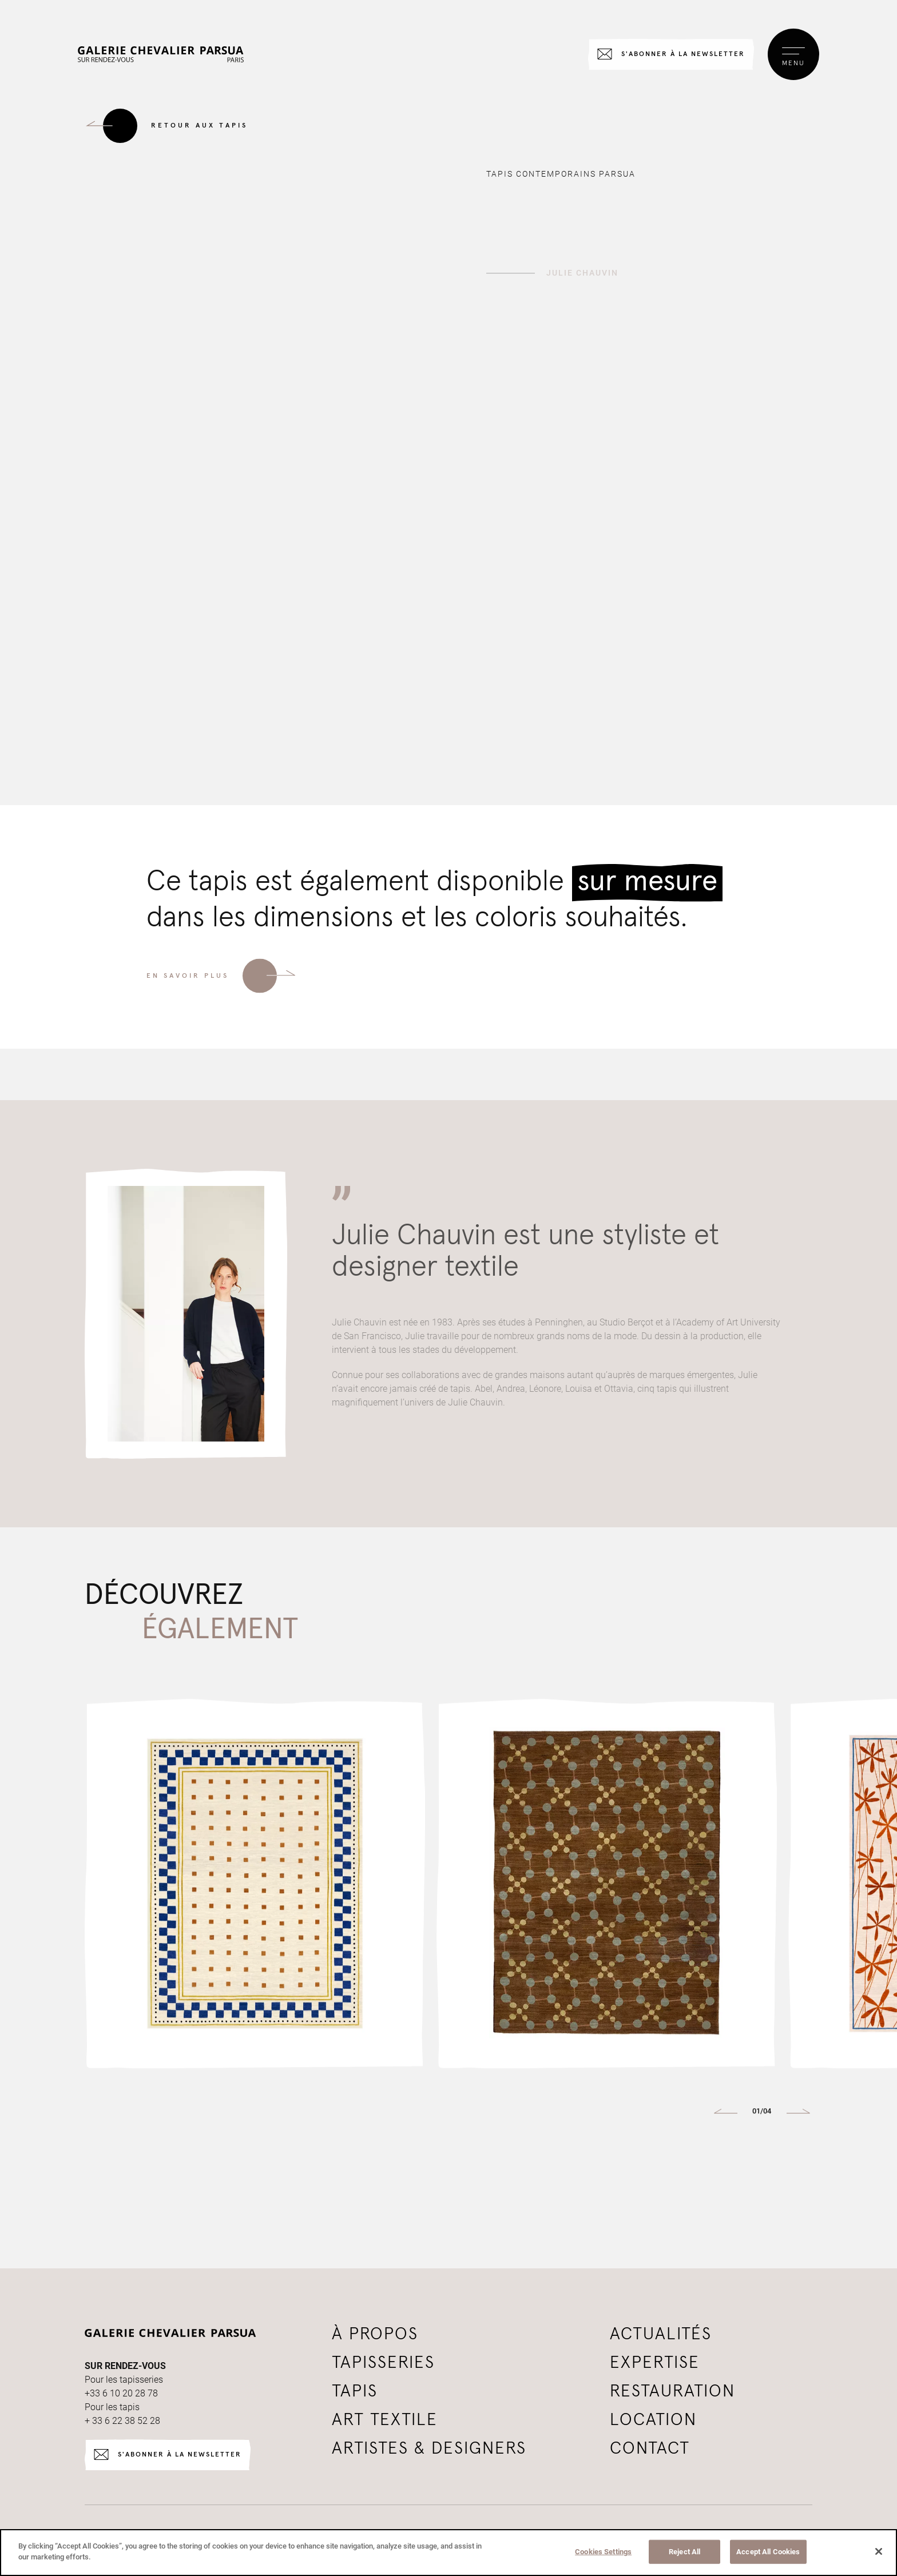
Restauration (672, 2391)
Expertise (655, 2362)
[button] (725, 2112)
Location (653, 2419)
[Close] (878, 2551)
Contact (650, 2448)
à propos (375, 2334)
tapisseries (383, 2362)
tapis (355, 2391)
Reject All (684, 2551)
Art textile (385, 2419)
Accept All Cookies (768, 2551)
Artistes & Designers (429, 2448)
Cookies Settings (603, 2551)
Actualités (661, 2334)
